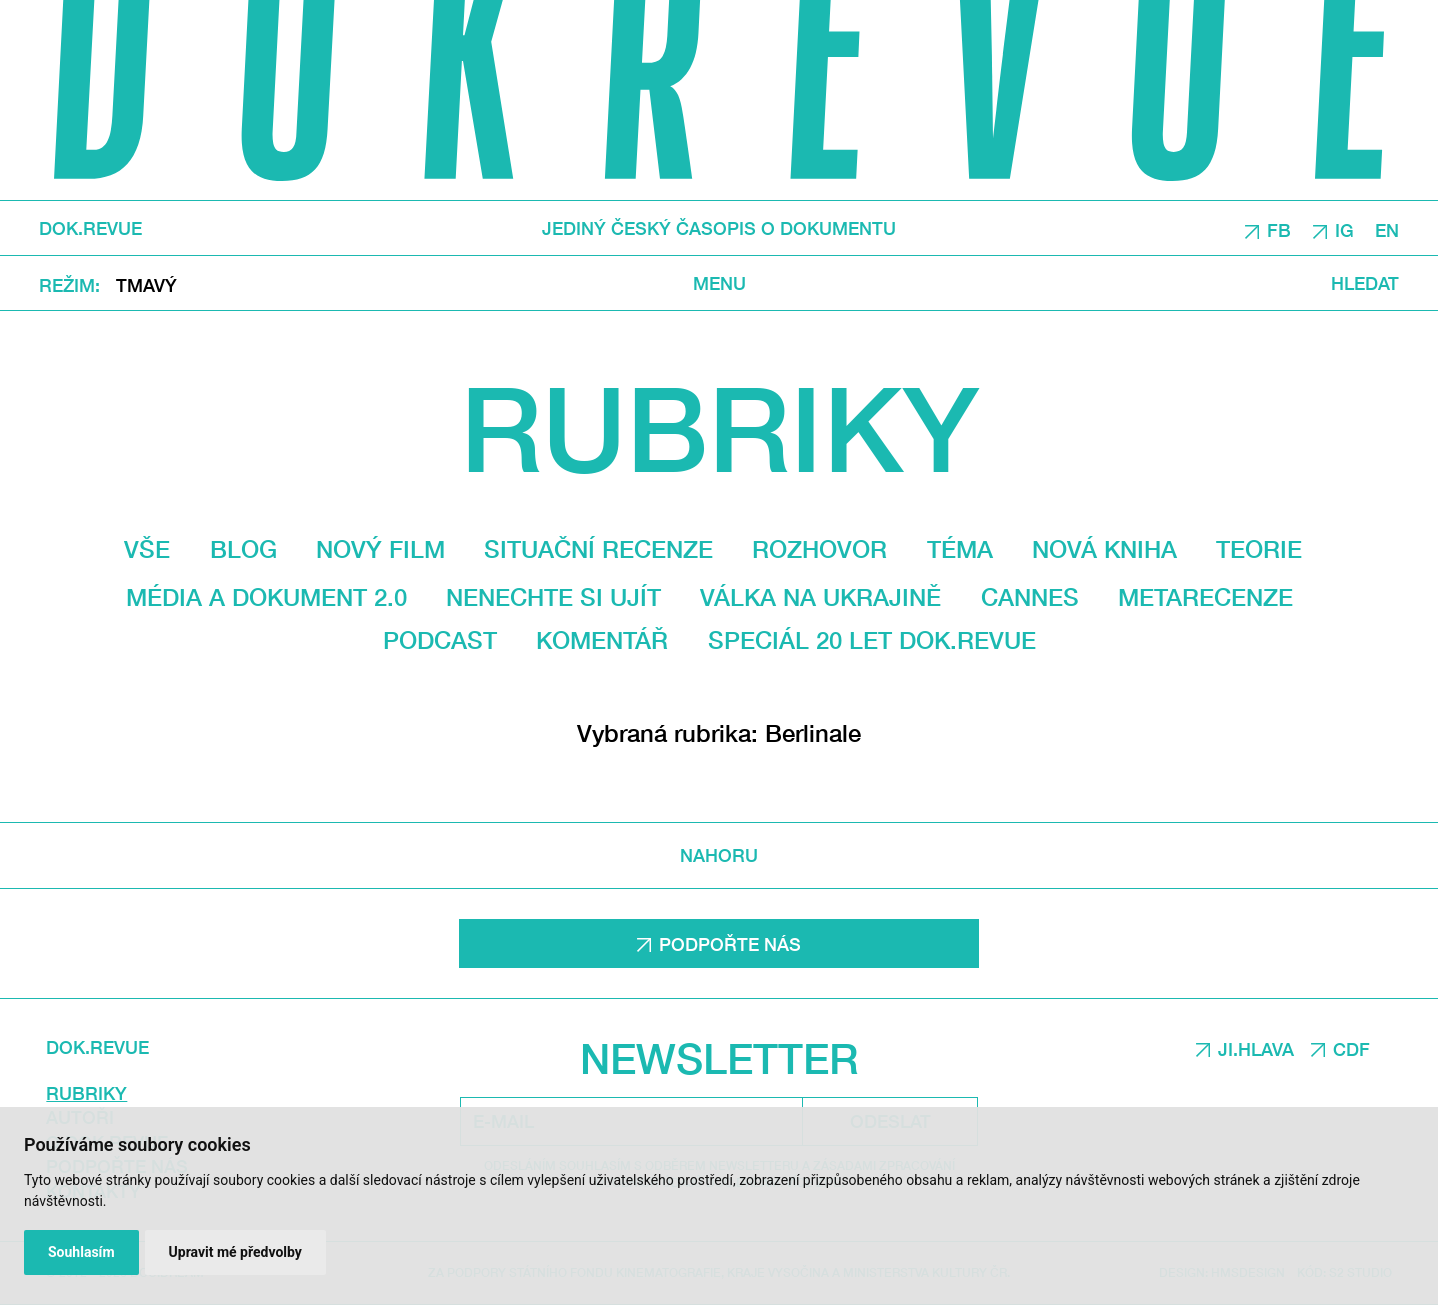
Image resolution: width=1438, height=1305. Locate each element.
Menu (719, 282)
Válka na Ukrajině (820, 597)
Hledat (1365, 282)
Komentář (602, 640)
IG (1344, 229)
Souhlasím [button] (81, 1252)
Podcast (440, 640)
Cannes (1030, 597)
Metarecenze (1205, 597)
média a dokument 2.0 (266, 597)
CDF (1351, 1049)
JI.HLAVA (1256, 1049)
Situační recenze (598, 549)
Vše (147, 549)
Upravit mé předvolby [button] (235, 1252)
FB (1279, 229)
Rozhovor (819, 549)
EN (1387, 229)
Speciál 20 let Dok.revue (872, 640)
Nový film (380, 549)
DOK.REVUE (90, 228)
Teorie (1259, 549)
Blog (243, 549)
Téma (960, 549)
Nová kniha (1104, 549)
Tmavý (146, 284)
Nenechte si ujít (553, 597)
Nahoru (719, 855)
